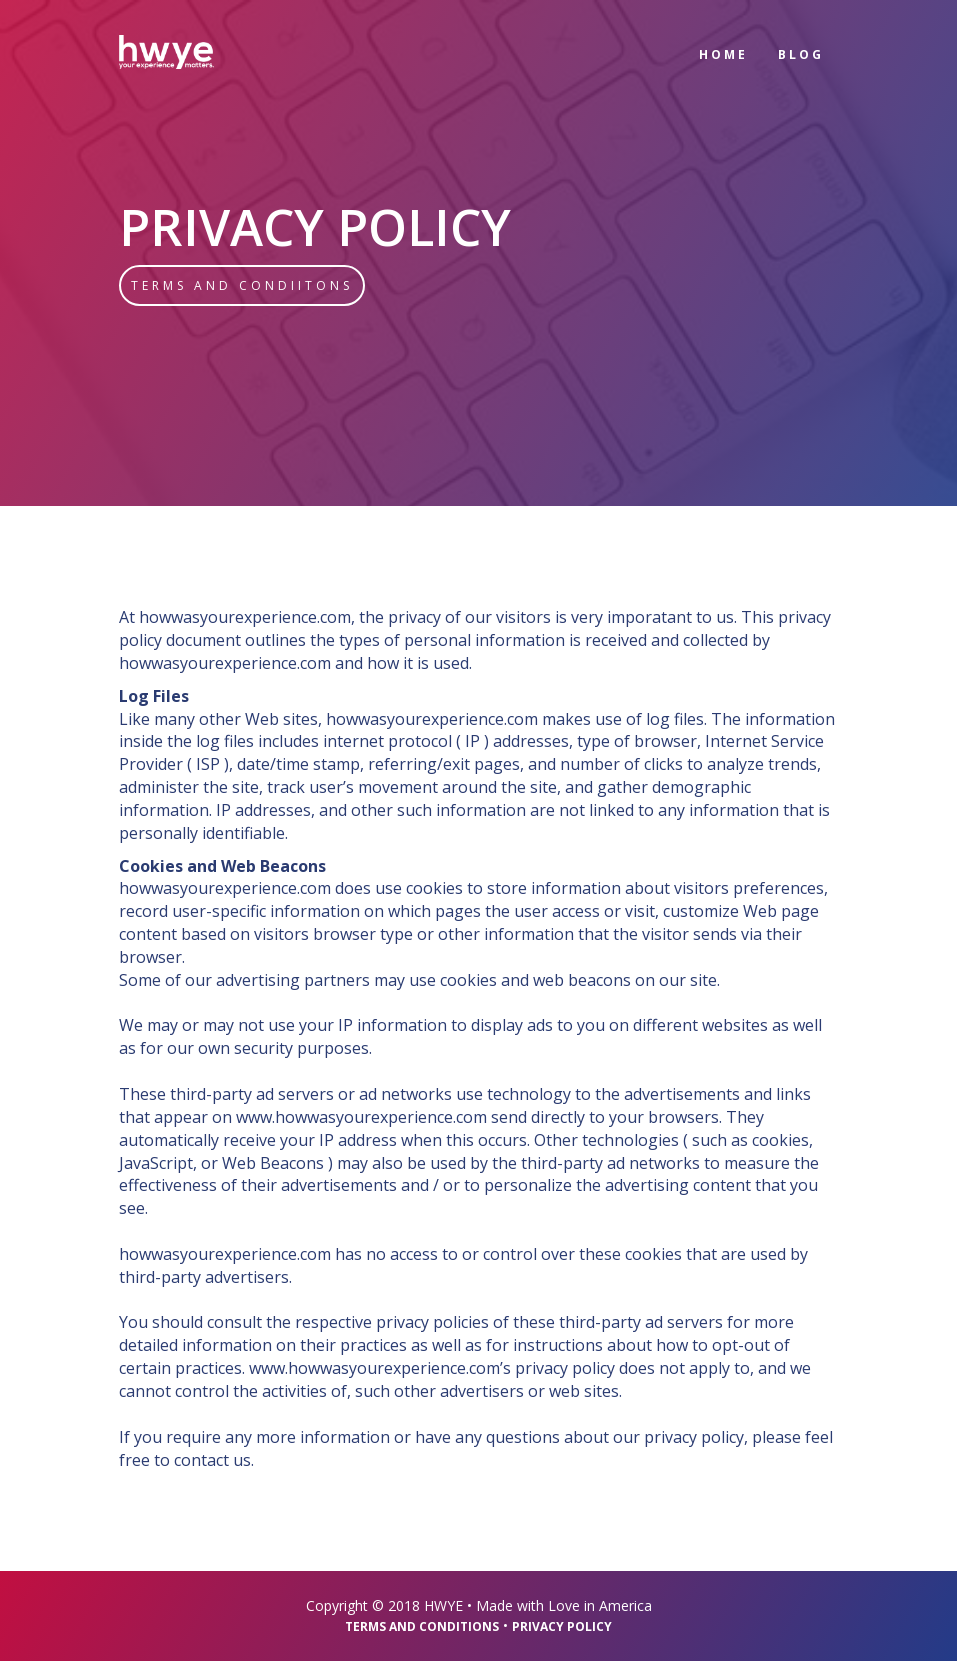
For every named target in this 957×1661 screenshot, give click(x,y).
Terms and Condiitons (242, 285)
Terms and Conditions (422, 1626)
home (723, 54)
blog (801, 54)
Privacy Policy (562, 1626)
